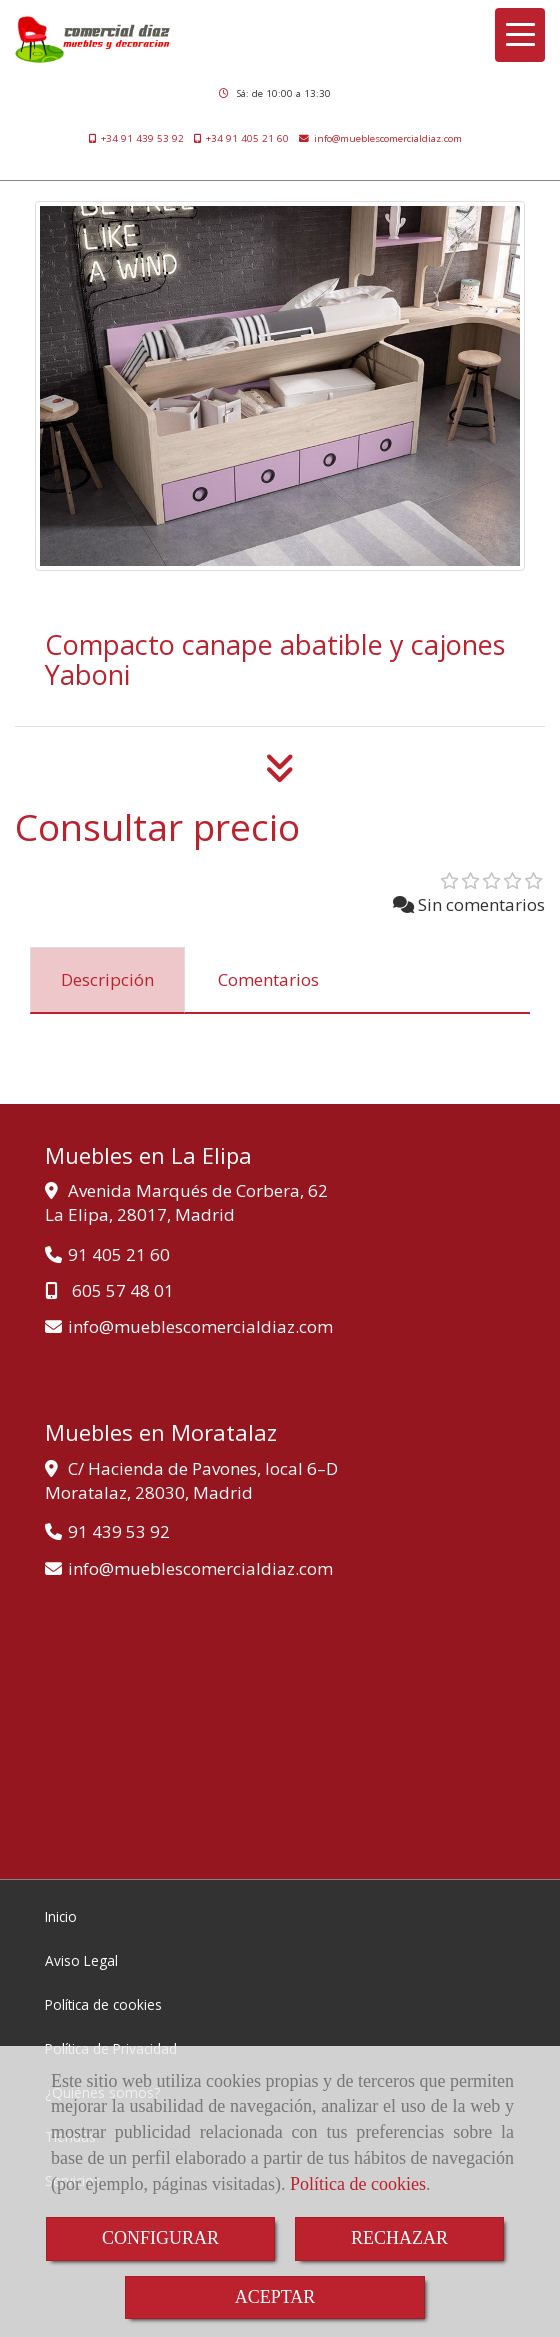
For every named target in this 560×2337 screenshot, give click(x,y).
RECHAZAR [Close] (399, 2238)
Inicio (61, 1916)
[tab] (107, 980)
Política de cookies (358, 2184)
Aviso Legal (81, 1960)
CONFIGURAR (160, 2238)
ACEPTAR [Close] (275, 2297)
